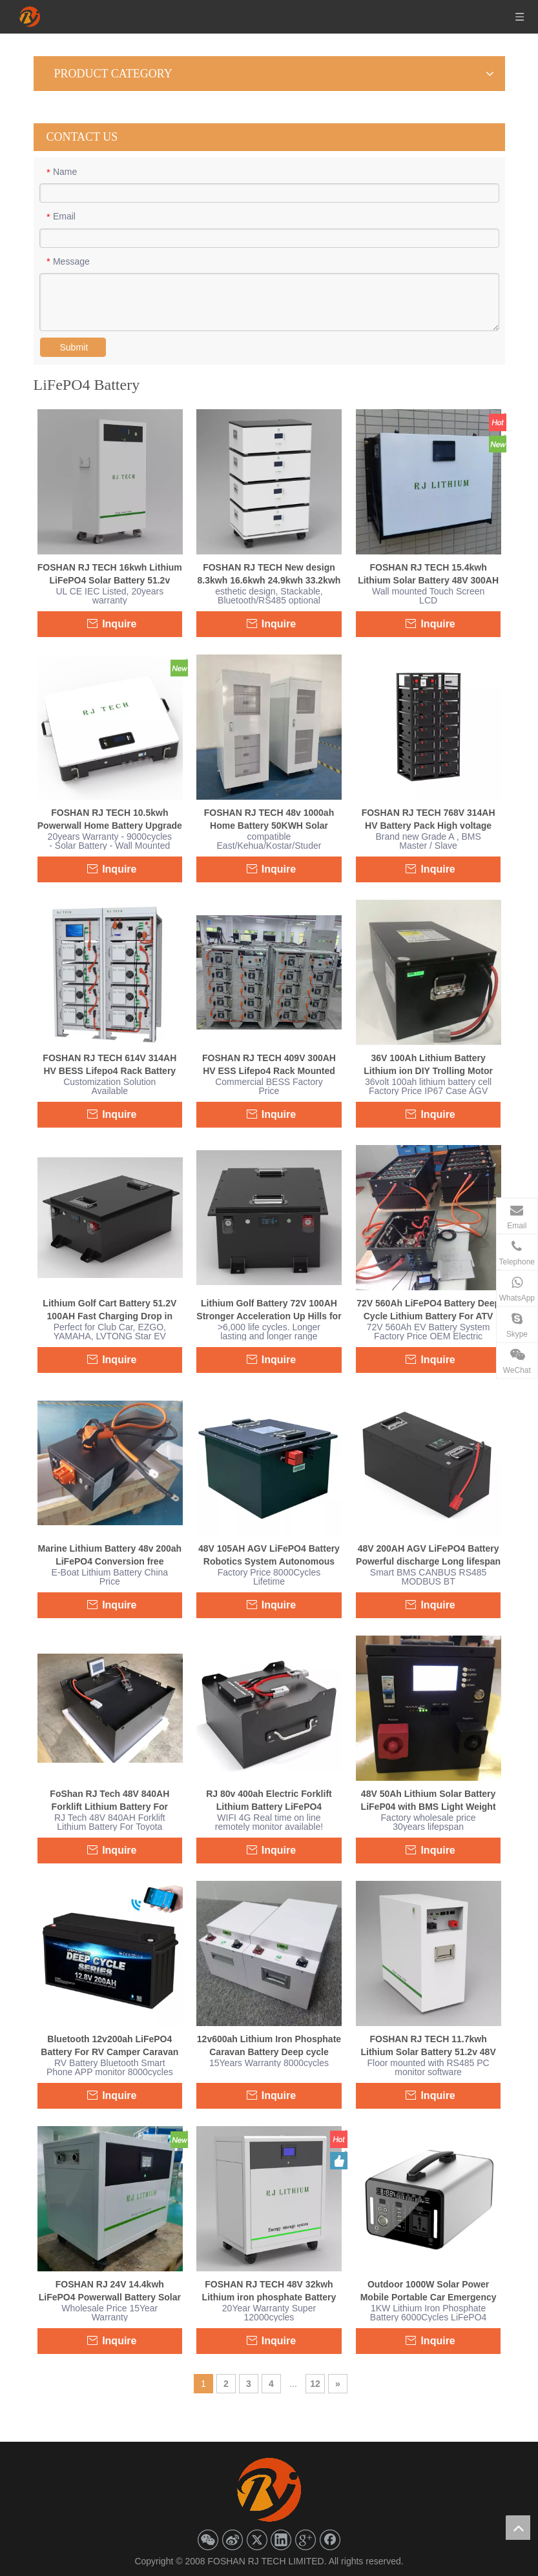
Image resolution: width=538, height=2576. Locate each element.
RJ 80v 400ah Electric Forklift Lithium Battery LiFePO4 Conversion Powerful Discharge (269, 1801)
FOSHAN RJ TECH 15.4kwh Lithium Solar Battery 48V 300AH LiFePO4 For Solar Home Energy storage (428, 574)
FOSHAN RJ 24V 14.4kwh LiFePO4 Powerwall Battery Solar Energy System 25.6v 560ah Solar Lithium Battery (110, 2291)
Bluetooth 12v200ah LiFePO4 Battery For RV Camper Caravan (109, 2045)
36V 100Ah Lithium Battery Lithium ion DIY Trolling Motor (428, 1064)
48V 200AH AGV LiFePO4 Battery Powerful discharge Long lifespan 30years (428, 1555)
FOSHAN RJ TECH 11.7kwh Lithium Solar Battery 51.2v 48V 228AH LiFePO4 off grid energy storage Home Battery (427, 2046)
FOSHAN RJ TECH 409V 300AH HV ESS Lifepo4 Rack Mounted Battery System (269, 1065)
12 (315, 2383)
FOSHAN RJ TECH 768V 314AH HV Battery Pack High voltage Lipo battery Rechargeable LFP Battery (428, 819)
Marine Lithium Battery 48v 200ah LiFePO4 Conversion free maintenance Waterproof (110, 1555)
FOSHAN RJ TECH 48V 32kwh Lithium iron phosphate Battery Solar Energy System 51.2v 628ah (269, 2291)
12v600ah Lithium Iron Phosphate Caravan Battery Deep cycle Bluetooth (269, 2046)
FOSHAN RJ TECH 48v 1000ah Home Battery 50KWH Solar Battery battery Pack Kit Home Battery (269, 819)
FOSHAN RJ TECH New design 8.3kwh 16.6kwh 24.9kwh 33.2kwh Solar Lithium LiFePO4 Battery (269, 574)
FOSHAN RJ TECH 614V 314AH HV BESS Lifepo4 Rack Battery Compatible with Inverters (109, 1065)
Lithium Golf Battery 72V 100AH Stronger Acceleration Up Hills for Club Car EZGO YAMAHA (268, 1310)
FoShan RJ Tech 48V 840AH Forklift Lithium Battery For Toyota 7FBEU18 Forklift (109, 1801)
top (518, 2527)
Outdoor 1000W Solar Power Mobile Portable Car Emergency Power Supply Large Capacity (428, 2291)
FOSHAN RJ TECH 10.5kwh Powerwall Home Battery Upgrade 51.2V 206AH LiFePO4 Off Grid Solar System (109, 819)
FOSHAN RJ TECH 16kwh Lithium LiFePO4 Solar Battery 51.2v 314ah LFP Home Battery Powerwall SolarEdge (109, 574)
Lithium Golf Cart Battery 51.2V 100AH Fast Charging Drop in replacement (109, 1310)
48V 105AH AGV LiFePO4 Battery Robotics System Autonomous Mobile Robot (269, 1555)
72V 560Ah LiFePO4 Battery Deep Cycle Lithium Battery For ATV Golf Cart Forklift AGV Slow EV (428, 1310)
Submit (74, 347)
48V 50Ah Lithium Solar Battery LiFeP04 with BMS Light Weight (428, 1800)
